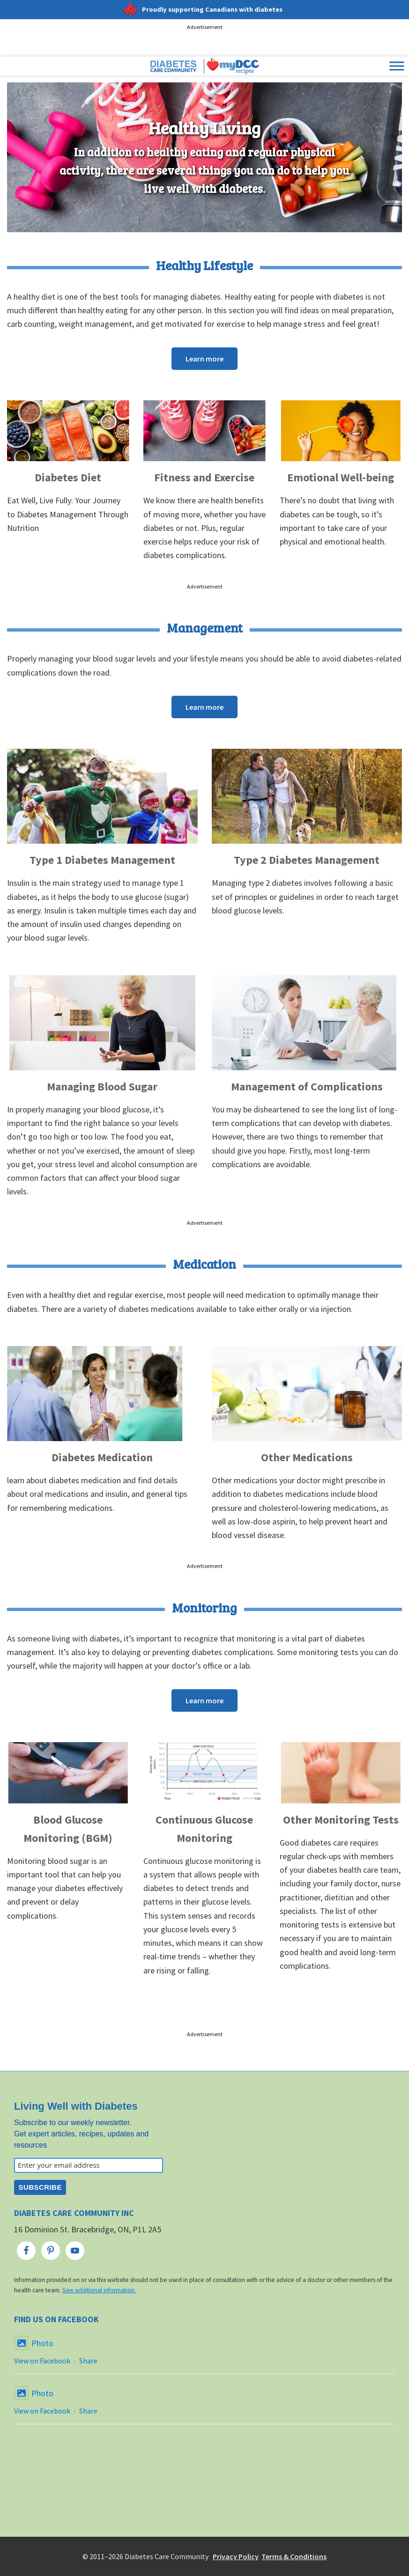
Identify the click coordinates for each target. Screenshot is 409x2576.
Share (88, 2360)
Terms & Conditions (294, 2556)
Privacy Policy (236, 2556)
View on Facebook (42, 2360)
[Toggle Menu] (396, 66)
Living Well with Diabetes (76, 2106)
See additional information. (99, 2290)
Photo (33, 2343)
